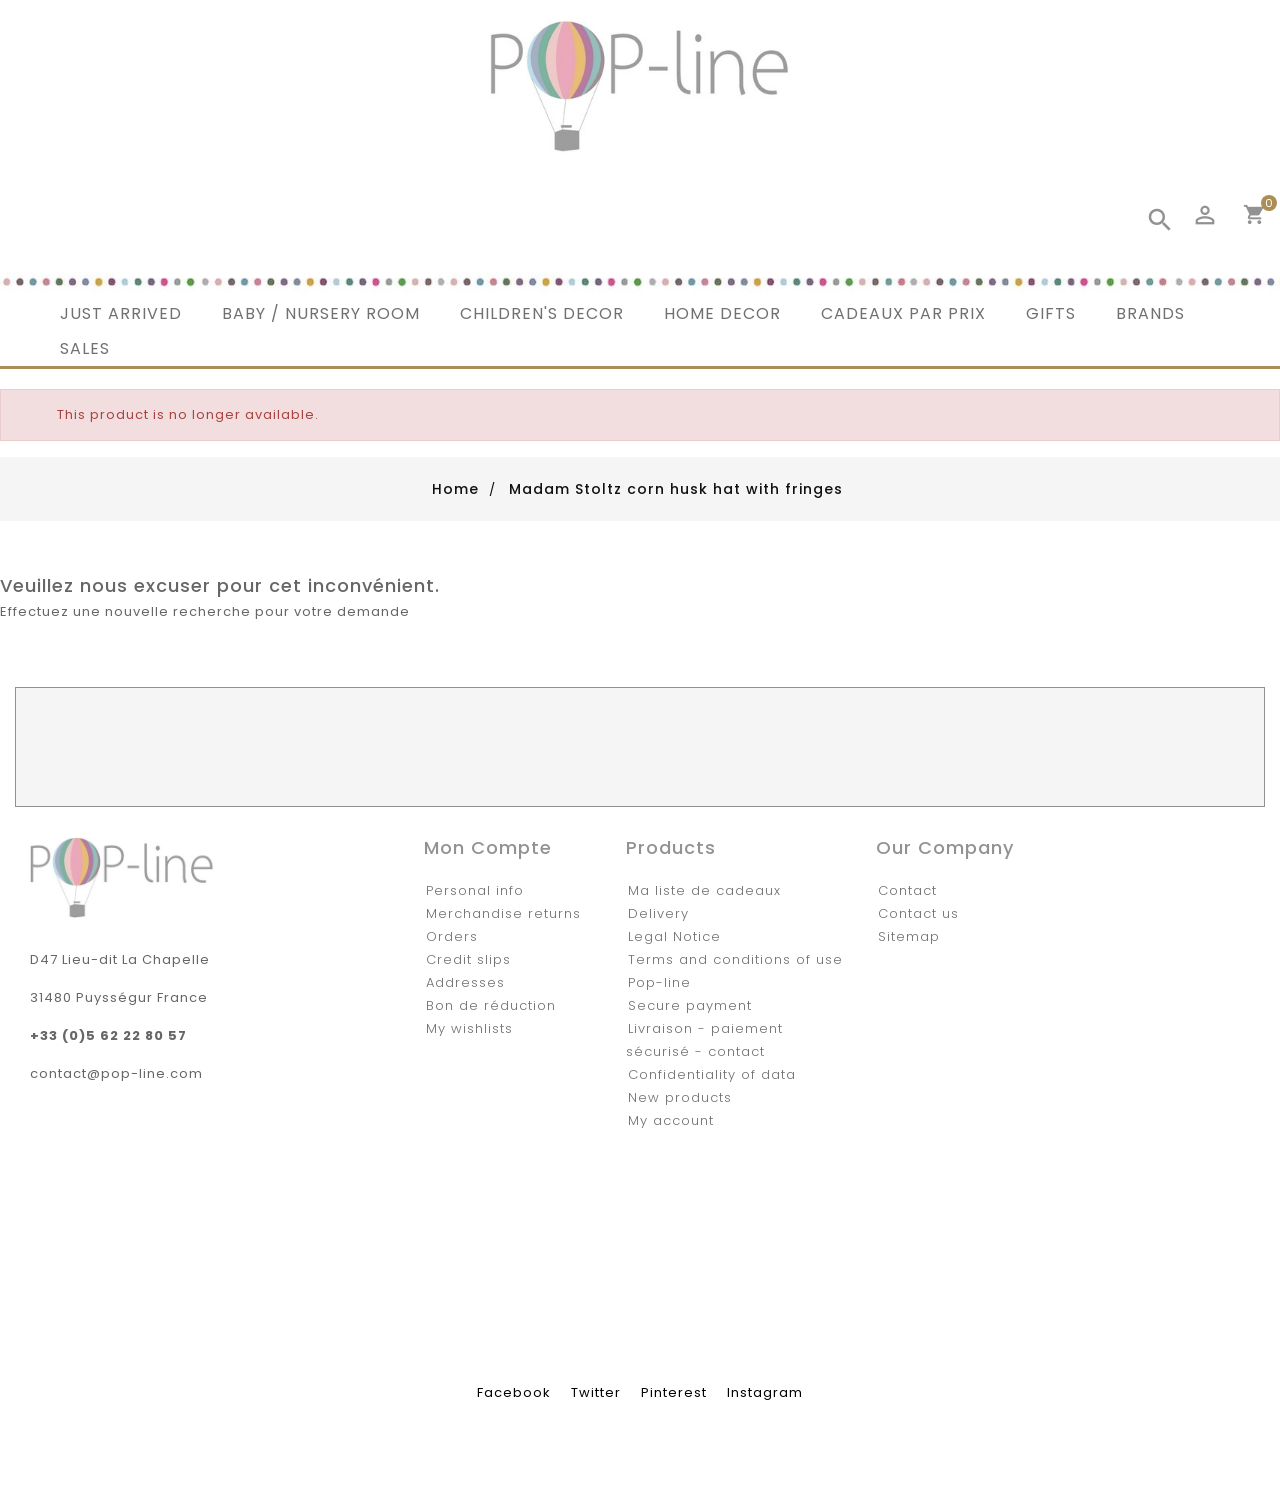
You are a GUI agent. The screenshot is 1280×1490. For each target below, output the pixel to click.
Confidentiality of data (712, 1074)
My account (671, 1120)
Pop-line (659, 982)
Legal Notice (674, 936)
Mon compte (488, 847)
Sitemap (909, 936)
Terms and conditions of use (735, 959)
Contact (907, 890)
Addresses (465, 982)
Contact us (918, 913)
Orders (452, 936)
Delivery (658, 913)
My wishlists (469, 1028)
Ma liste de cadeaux (704, 890)
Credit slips (468, 959)
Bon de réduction (491, 1005)
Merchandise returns (503, 913)
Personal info (475, 890)
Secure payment (690, 1005)
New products (680, 1097)
